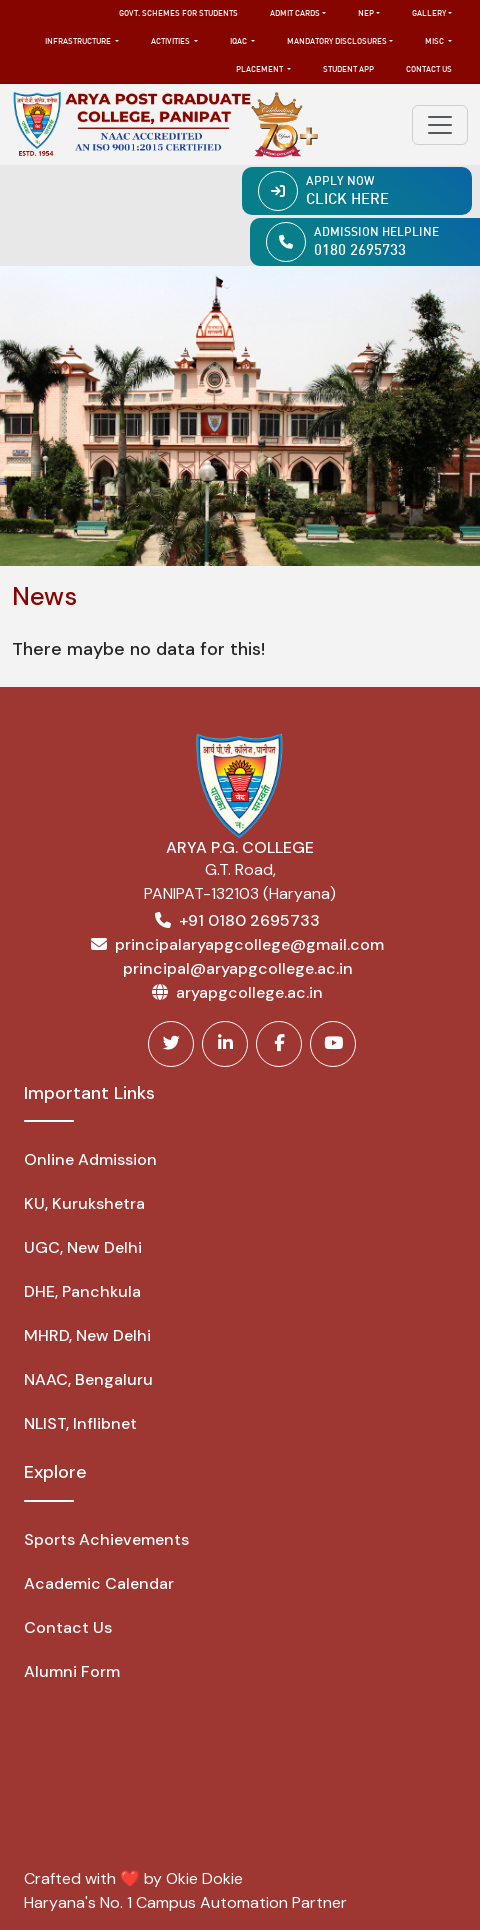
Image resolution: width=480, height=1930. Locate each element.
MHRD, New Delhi (87, 1335)
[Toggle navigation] (440, 125)
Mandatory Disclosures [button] (337, 42)
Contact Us (429, 70)
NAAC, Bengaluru (88, 1379)
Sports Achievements (106, 1539)
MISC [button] (435, 42)
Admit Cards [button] (295, 14)
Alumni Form (72, 1671)
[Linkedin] (225, 1044)
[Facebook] (279, 1044)
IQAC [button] (239, 42)
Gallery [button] (429, 14)
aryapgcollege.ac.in (249, 992)
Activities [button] (171, 42)
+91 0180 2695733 (249, 920)
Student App (348, 70)
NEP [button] (366, 14)
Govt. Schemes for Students (178, 14)
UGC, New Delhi (83, 1247)
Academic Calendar (99, 1583)
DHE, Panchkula (82, 1291)
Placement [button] (260, 70)
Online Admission (90, 1159)
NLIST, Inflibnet (80, 1423)
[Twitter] (171, 1044)
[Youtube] (333, 1044)
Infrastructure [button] (79, 42)
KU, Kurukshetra (84, 1203)
